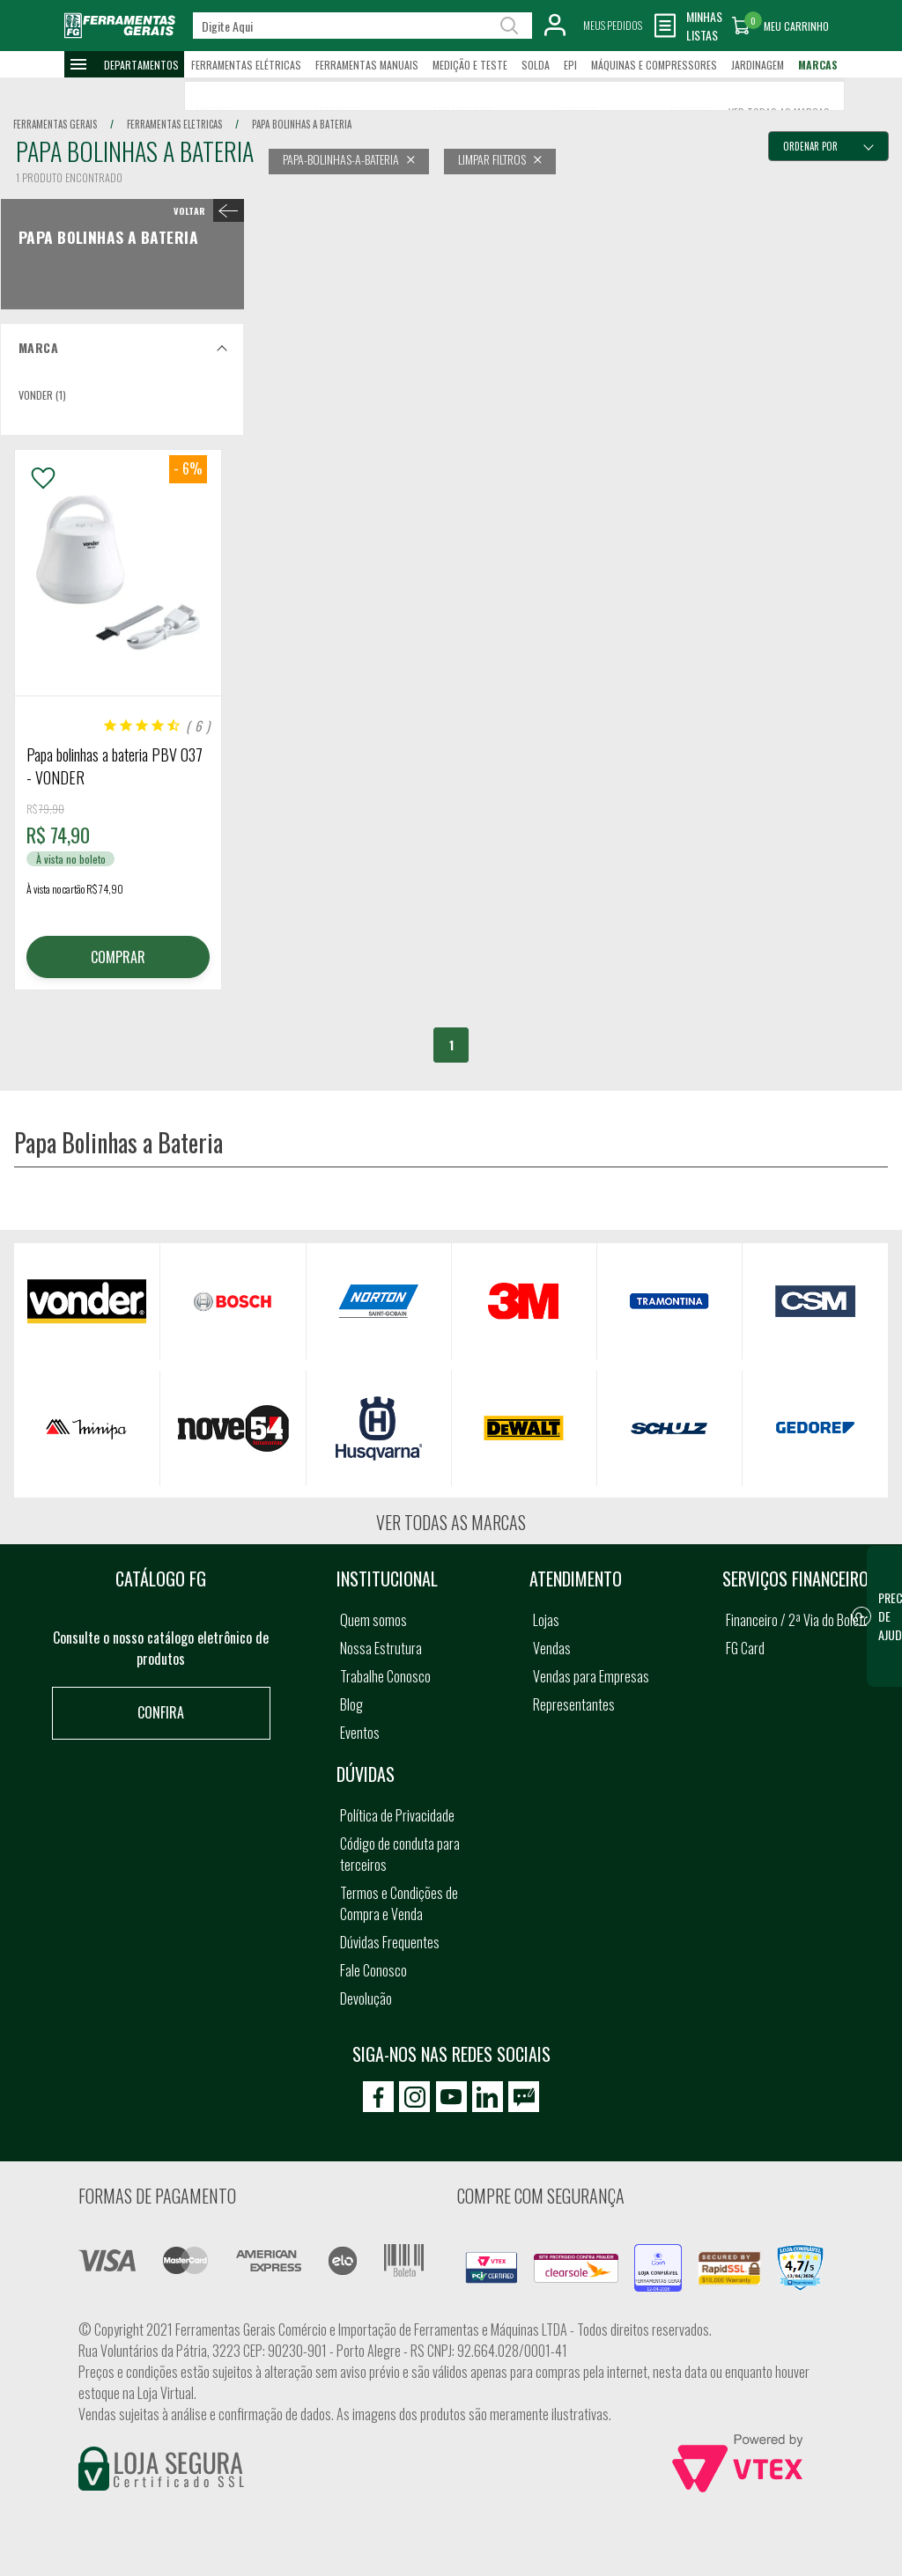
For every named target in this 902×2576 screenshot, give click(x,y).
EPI (570, 64)
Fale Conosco (373, 1970)
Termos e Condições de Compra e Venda (399, 1903)
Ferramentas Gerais (55, 124)
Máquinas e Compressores (654, 64)
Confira (160, 1712)
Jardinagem (757, 64)
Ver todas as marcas (451, 1522)
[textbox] (362, 25)
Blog (351, 1704)
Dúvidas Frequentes (390, 1942)
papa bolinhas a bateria (301, 124)
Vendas (552, 1648)
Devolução (366, 1998)
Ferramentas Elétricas (246, 64)
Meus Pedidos (612, 25)
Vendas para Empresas (591, 1676)
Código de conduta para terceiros (400, 1854)
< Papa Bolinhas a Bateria (205, 210)
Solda (535, 64)
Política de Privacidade (397, 1815)
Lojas (546, 1619)
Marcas (818, 64)
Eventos (360, 1732)
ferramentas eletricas (174, 124)
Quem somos (373, 1619)
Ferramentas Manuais (366, 64)
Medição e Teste (470, 64)
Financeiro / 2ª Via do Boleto (797, 1619)
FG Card (745, 1648)
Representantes (574, 1704)
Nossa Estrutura (381, 1648)
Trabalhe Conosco (385, 1676)
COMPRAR (118, 957)
